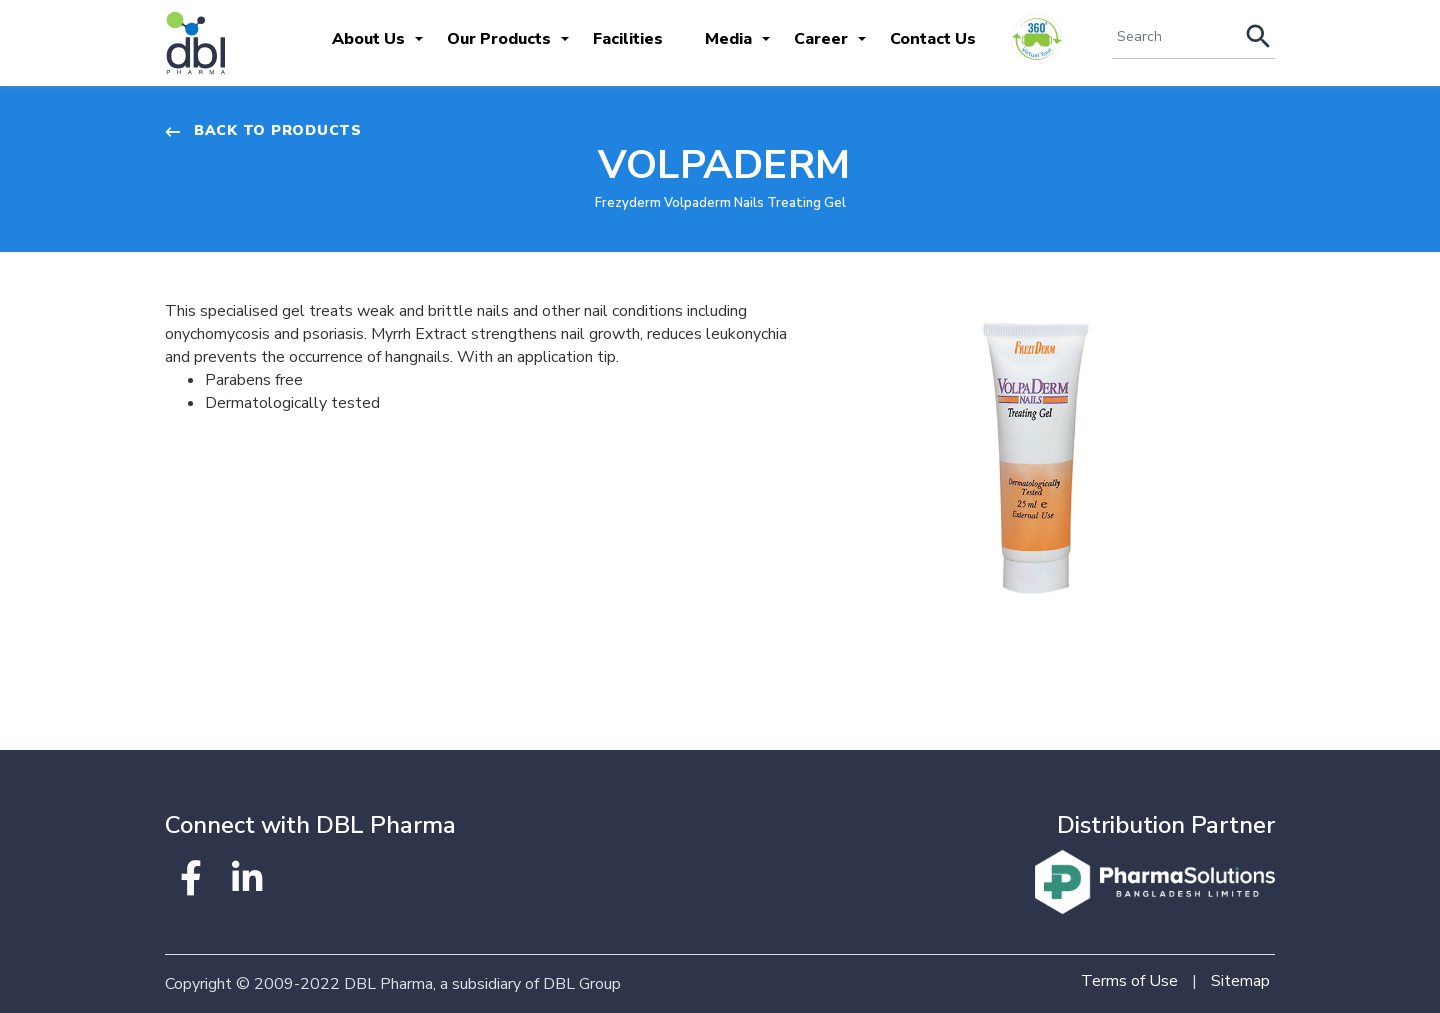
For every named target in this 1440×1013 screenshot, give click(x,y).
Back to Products (263, 130)
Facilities (628, 39)
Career (821, 39)
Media (728, 39)
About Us (368, 39)
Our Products (499, 39)
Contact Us (933, 39)
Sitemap (1240, 981)
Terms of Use (1129, 981)
